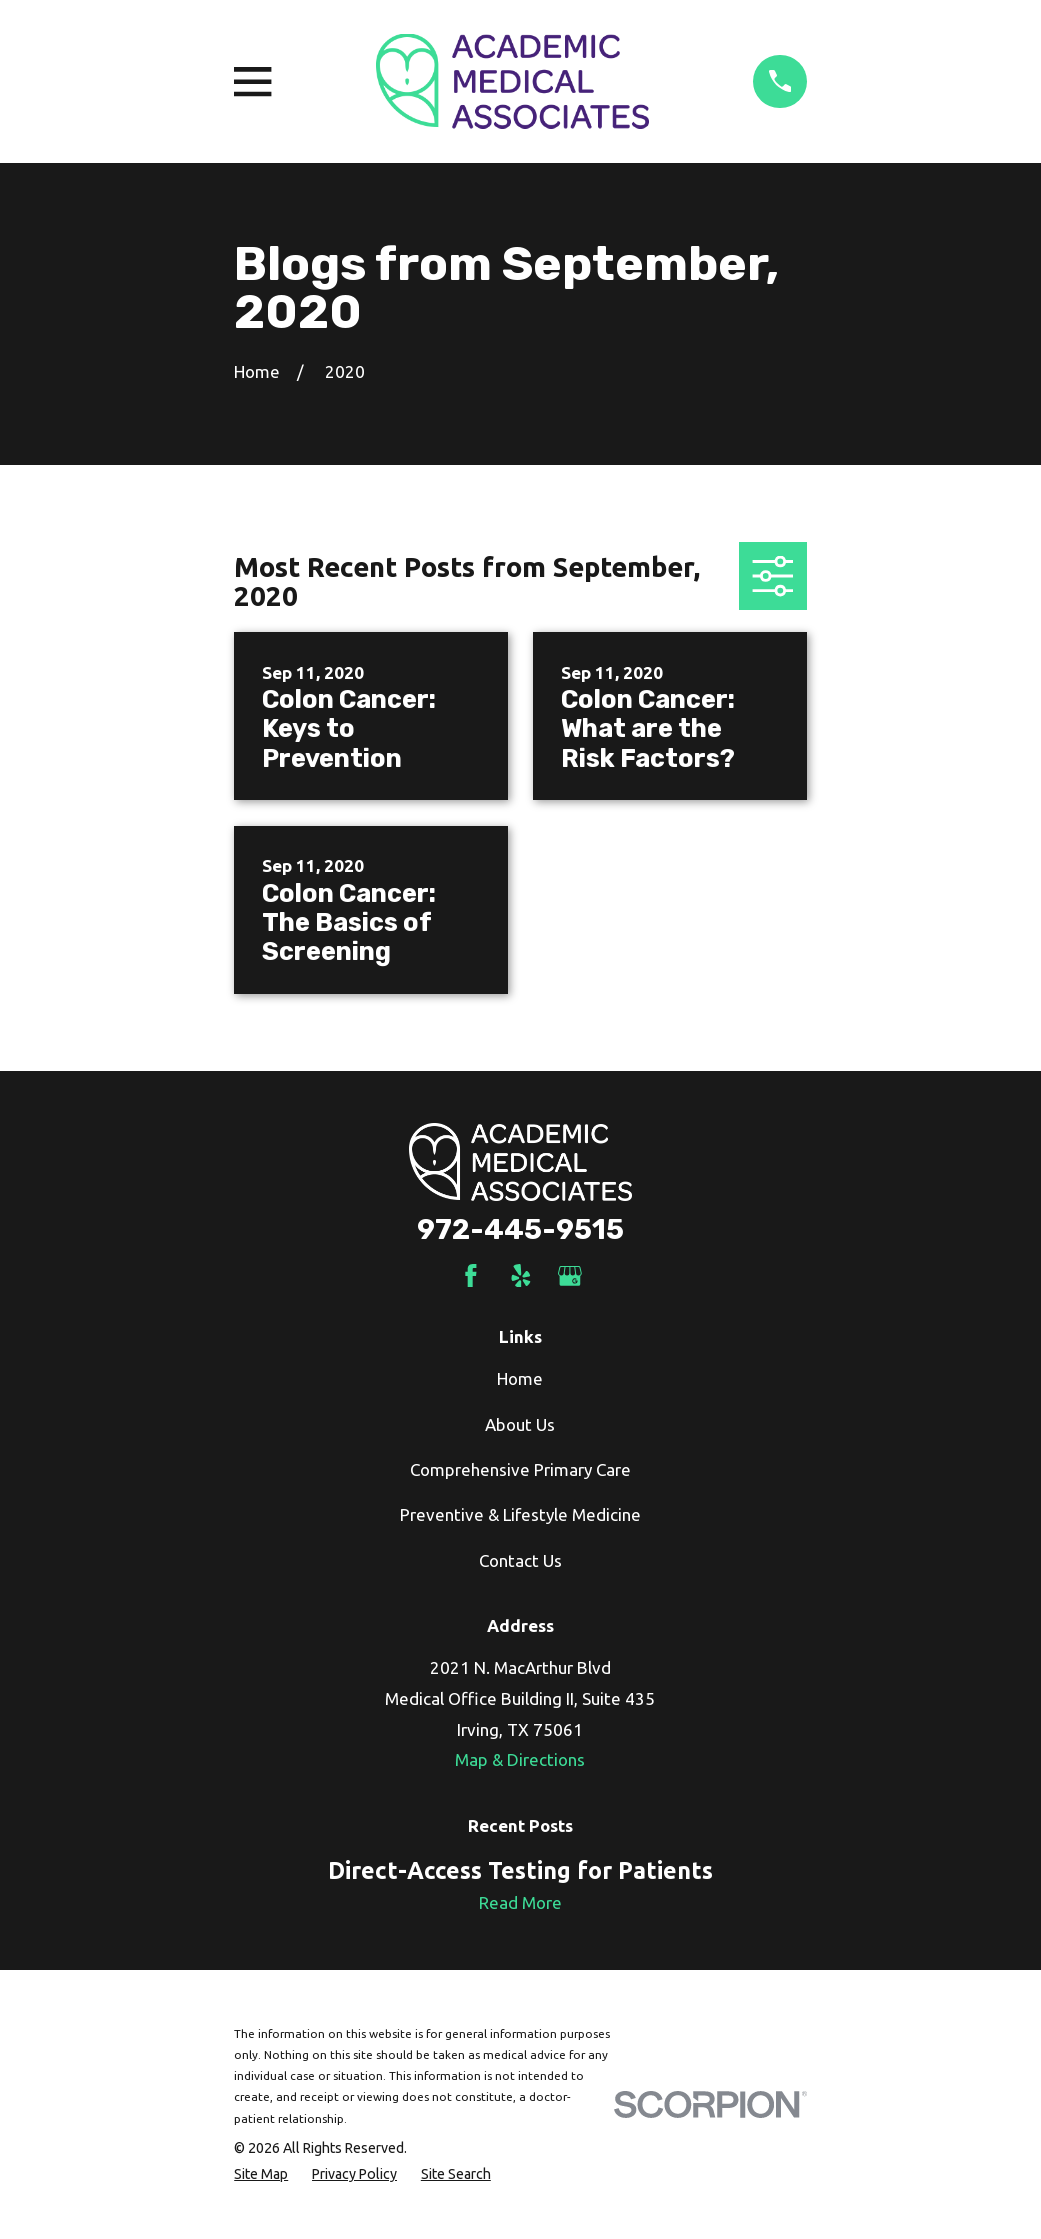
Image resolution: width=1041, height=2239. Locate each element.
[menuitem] (261, 2175)
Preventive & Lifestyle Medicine (520, 1514)
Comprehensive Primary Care (520, 1469)
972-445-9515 (520, 1229)
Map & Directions (520, 1759)
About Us (520, 1424)
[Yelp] (521, 1276)
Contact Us (520, 1560)
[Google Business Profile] (570, 1276)
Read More (520, 1902)
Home (520, 1378)
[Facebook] (471, 1276)
